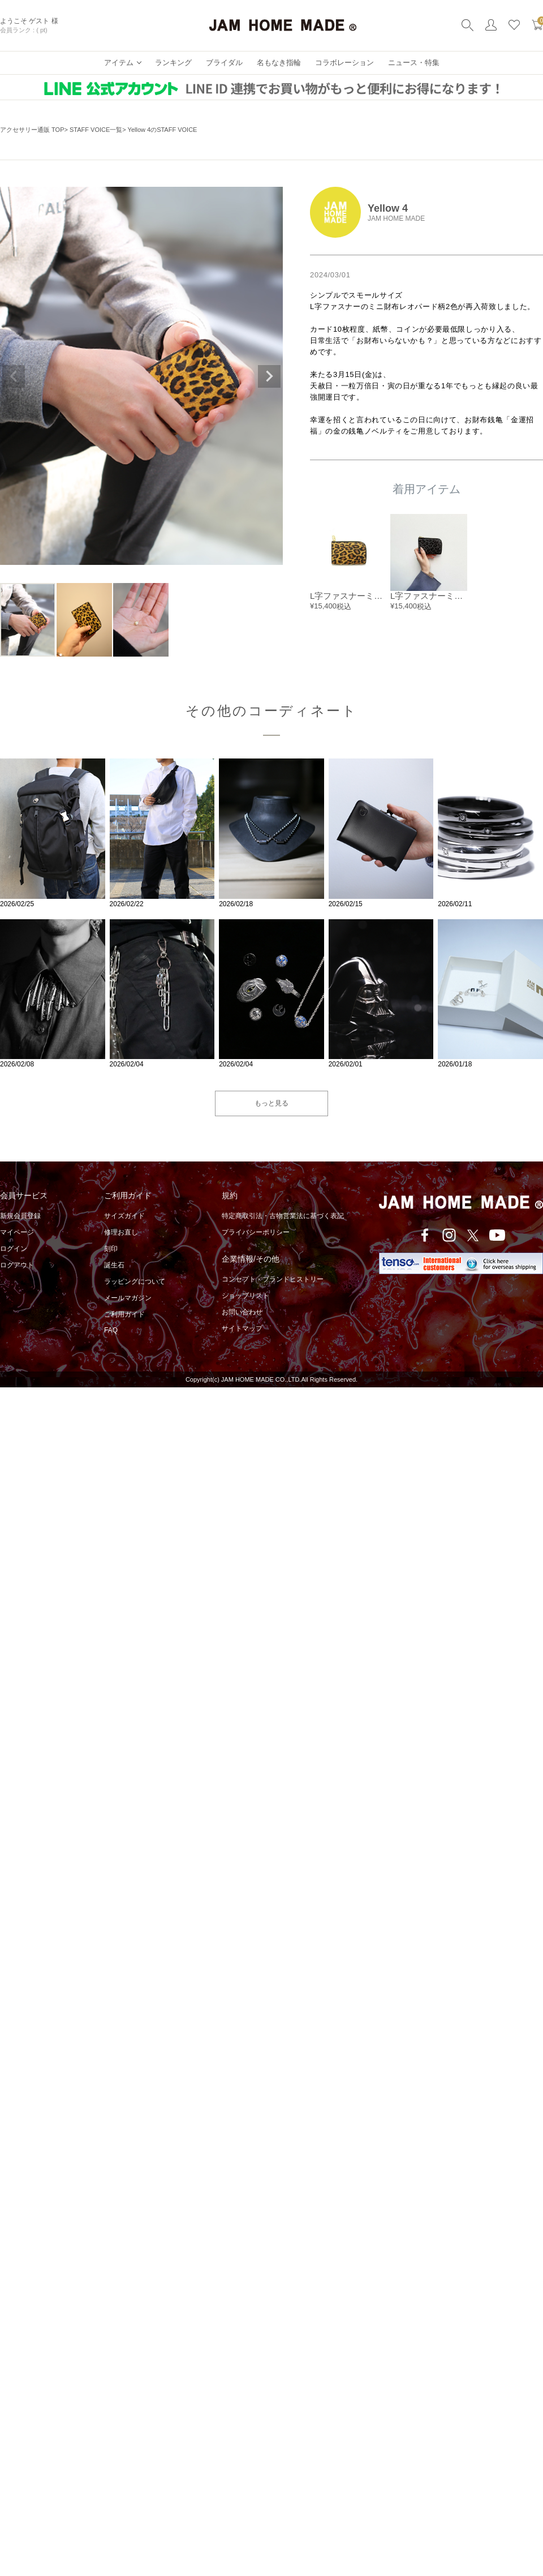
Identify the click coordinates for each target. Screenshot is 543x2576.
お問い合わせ (242, 1312)
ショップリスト (245, 1296)
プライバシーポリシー (256, 1232)
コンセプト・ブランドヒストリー (273, 1279)
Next (269, 376)
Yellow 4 (388, 208)
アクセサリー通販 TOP (32, 129)
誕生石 (114, 1265)
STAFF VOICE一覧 (96, 129)
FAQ (111, 1330)
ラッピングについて (134, 1281)
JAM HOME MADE (396, 218)
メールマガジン (128, 1298)
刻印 (111, 1249)
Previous (13, 376)
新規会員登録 (20, 1216)
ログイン (13, 1249)
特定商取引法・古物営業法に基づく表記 (283, 1216)
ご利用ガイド (124, 1314)
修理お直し (121, 1232)
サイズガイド (124, 1216)
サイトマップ (242, 1328)
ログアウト (17, 1265)
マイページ (17, 1232)
